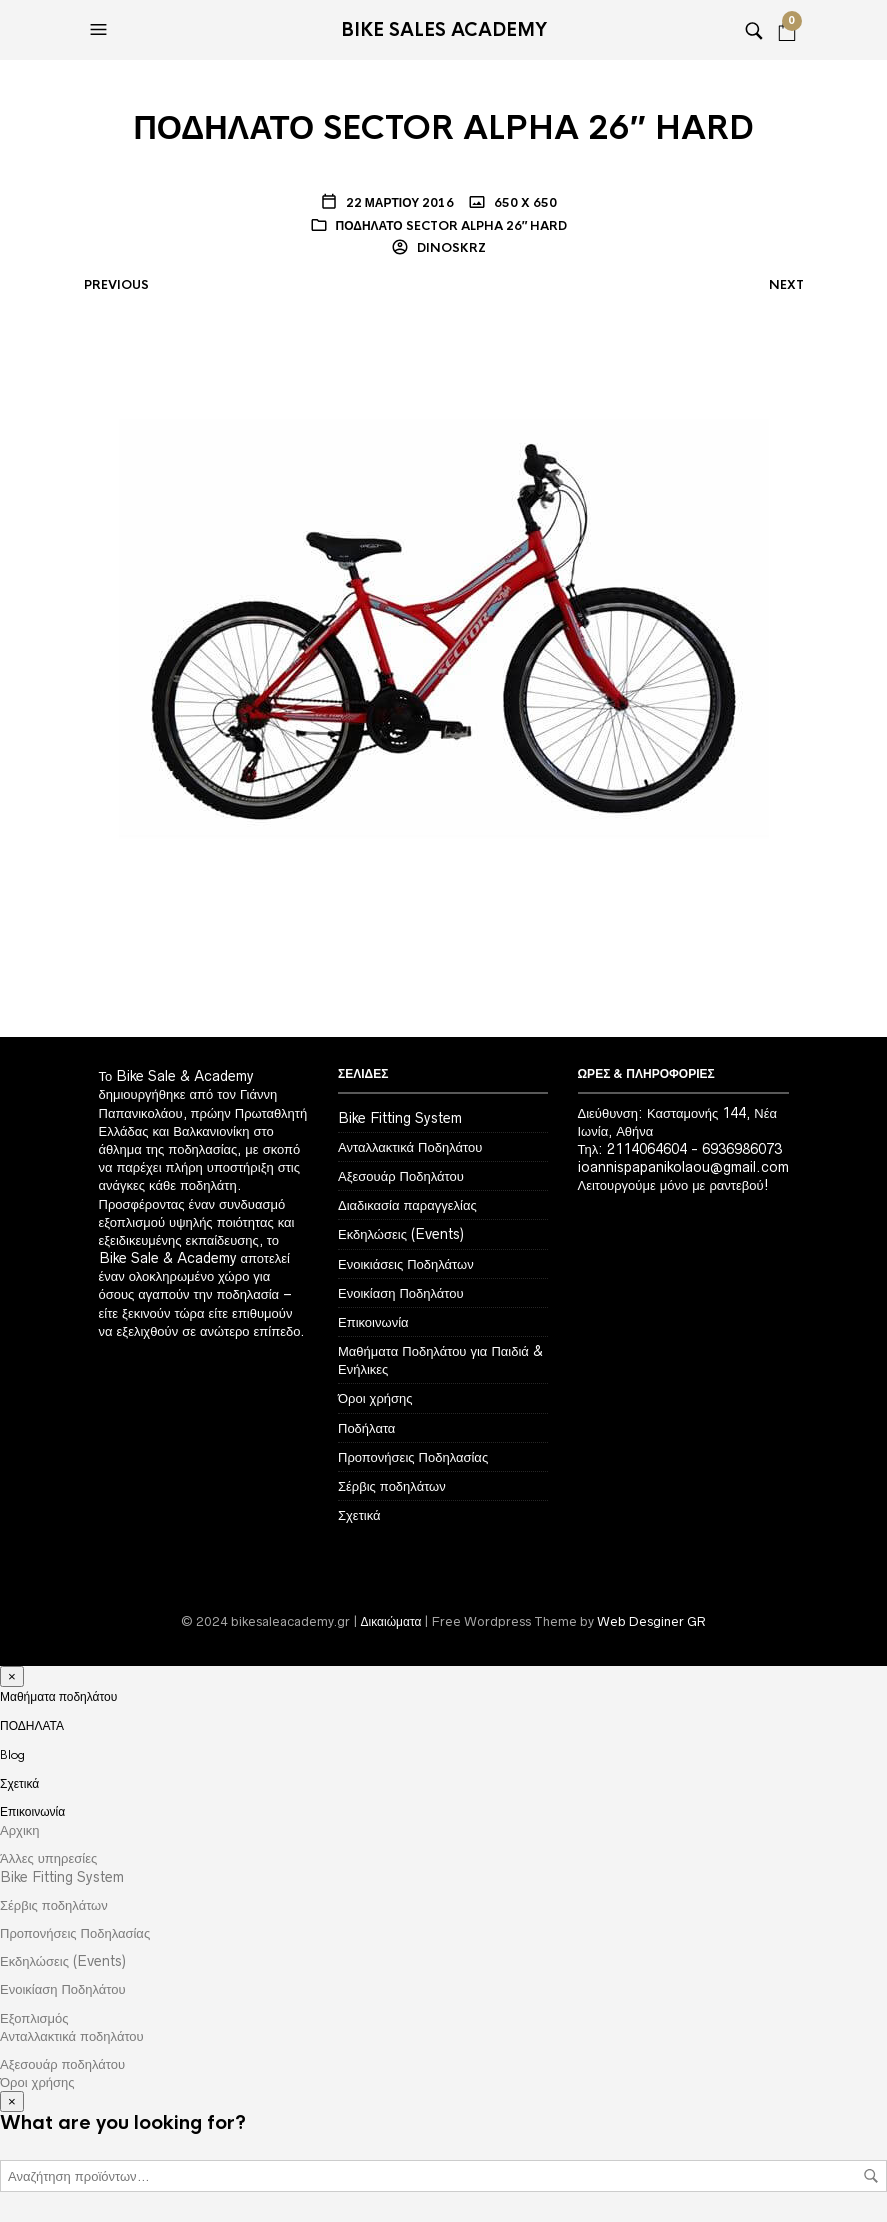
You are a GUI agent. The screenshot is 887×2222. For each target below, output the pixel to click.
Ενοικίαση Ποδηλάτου (401, 1293)
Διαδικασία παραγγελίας (407, 1205)
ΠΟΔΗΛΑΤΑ (32, 1726)
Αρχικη (20, 1830)
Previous (116, 285)
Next (786, 285)
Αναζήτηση (871, 2176)
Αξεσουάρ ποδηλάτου (62, 2064)
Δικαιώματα (391, 1621)
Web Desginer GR (651, 1621)
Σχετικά (359, 1515)
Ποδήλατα (366, 1428)
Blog (12, 1755)
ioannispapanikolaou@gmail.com (683, 1167)
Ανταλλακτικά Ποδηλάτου (410, 1147)
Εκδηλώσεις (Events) (401, 1234)
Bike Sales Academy (444, 30)
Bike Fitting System (400, 1118)
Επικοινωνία (373, 1322)
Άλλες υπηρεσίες (48, 1858)
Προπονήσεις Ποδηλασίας (413, 1457)
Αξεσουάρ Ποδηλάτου (401, 1176)
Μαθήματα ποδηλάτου (58, 1697)
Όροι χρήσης (375, 1398)
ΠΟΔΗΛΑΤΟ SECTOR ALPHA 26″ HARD (452, 226)
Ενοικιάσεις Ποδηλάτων (406, 1264)
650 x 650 (524, 203)
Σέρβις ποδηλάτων (392, 1486)
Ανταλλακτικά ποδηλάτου (72, 2036)
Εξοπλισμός (34, 2018)
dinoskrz (450, 248)
